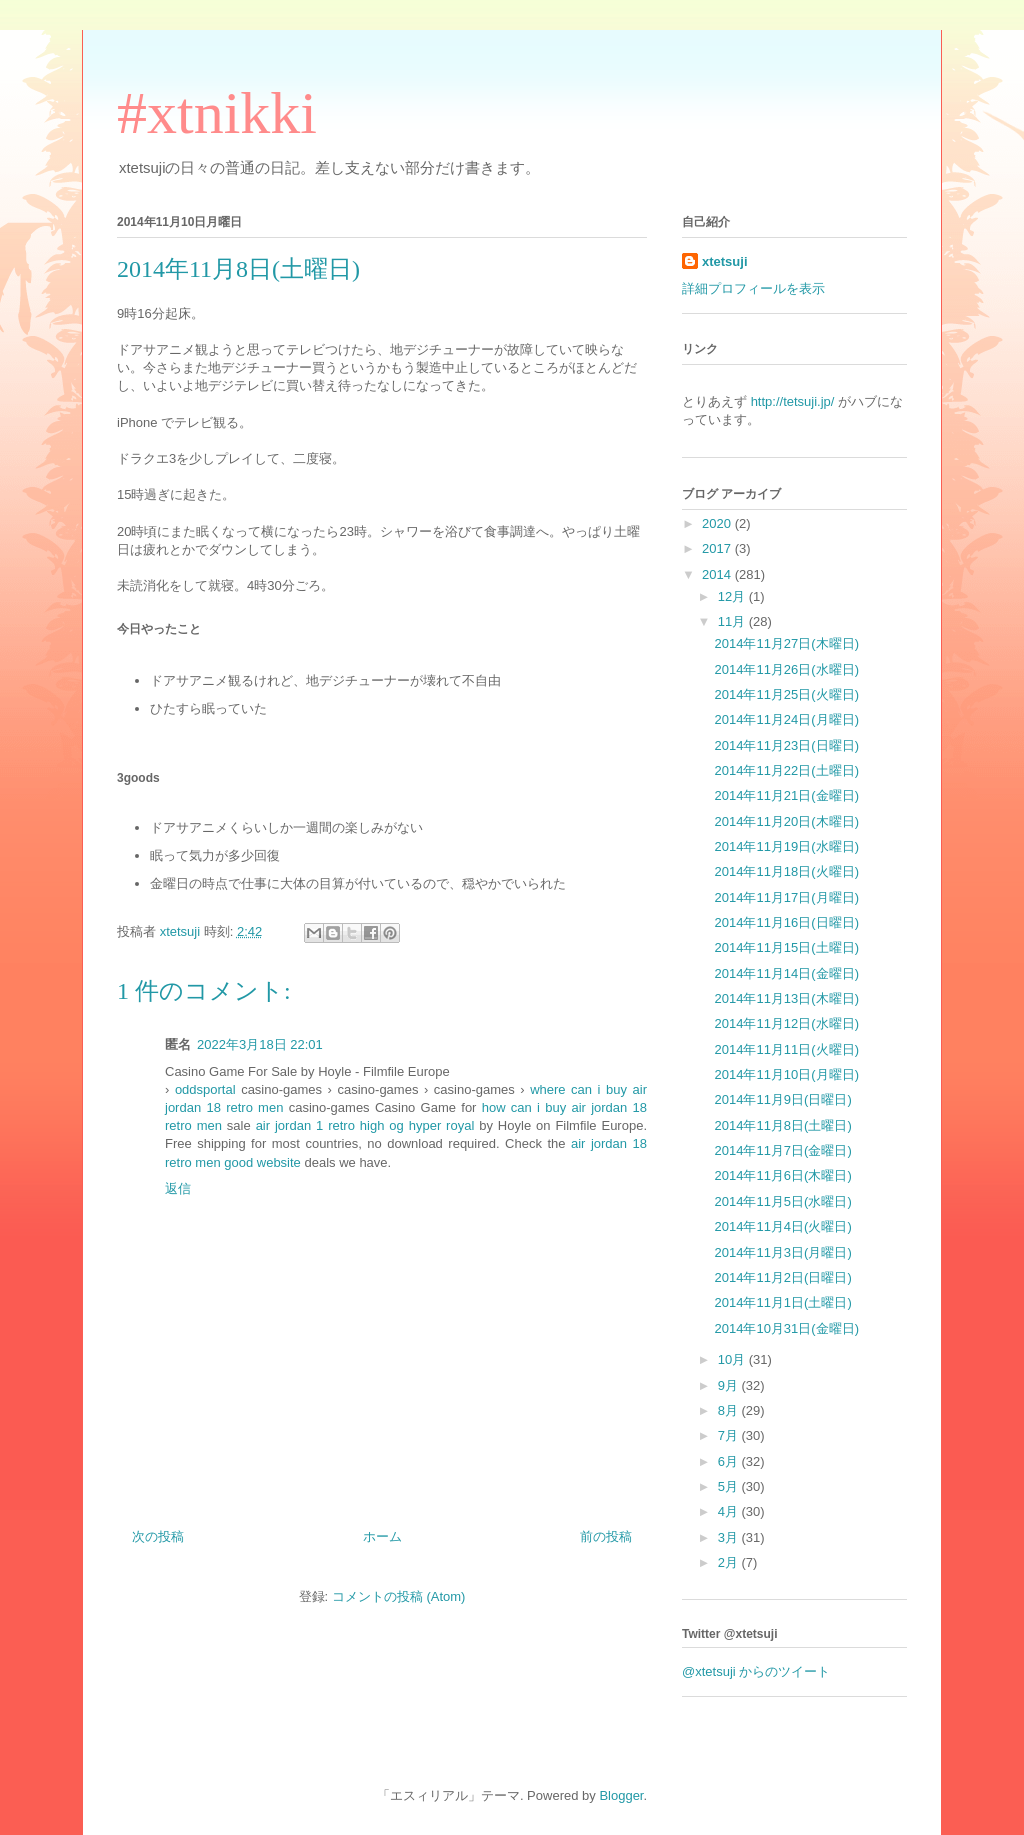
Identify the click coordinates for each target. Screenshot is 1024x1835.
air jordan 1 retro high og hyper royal (365, 1125)
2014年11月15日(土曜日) (786, 947)
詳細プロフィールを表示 (753, 288)
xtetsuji (725, 261)
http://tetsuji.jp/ (793, 401)
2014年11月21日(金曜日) (786, 795)
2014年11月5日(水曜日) (782, 1201)
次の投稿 (158, 1536)
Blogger (621, 1795)
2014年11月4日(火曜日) (782, 1226)
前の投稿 (606, 1536)
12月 (733, 596)
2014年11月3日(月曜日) (782, 1252)
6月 (730, 1461)
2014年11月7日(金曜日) (782, 1150)
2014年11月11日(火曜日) (786, 1049)
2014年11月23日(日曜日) (786, 745)
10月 (733, 1359)
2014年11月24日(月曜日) (786, 719)
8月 (730, 1410)
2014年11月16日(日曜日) (786, 922)
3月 (730, 1537)
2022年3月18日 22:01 (260, 1044)
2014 (718, 574)
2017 (718, 548)
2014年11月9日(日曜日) (782, 1099)
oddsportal (205, 1089)
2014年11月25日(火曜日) (786, 694)
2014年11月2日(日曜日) (782, 1277)
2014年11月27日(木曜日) (786, 643)
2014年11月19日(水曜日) (786, 846)
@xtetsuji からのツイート (756, 1671)
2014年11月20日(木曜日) (786, 821)
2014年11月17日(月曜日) (786, 897)
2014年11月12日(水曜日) (786, 1023)
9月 (730, 1385)
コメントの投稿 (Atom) (399, 1596)
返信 (178, 1188)
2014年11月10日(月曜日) (786, 1074)
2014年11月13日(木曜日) (786, 998)
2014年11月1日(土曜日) (782, 1302)
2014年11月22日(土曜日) (786, 770)
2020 (718, 523)
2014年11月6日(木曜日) (782, 1175)
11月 (733, 621)
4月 (730, 1511)
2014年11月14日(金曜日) (786, 973)
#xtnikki (217, 113)
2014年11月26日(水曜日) (786, 669)
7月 (730, 1435)
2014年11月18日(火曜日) (786, 871)
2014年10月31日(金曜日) (786, 1328)
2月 (730, 1562)
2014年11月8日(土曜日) (782, 1125)
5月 (730, 1486)
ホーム (382, 1536)
